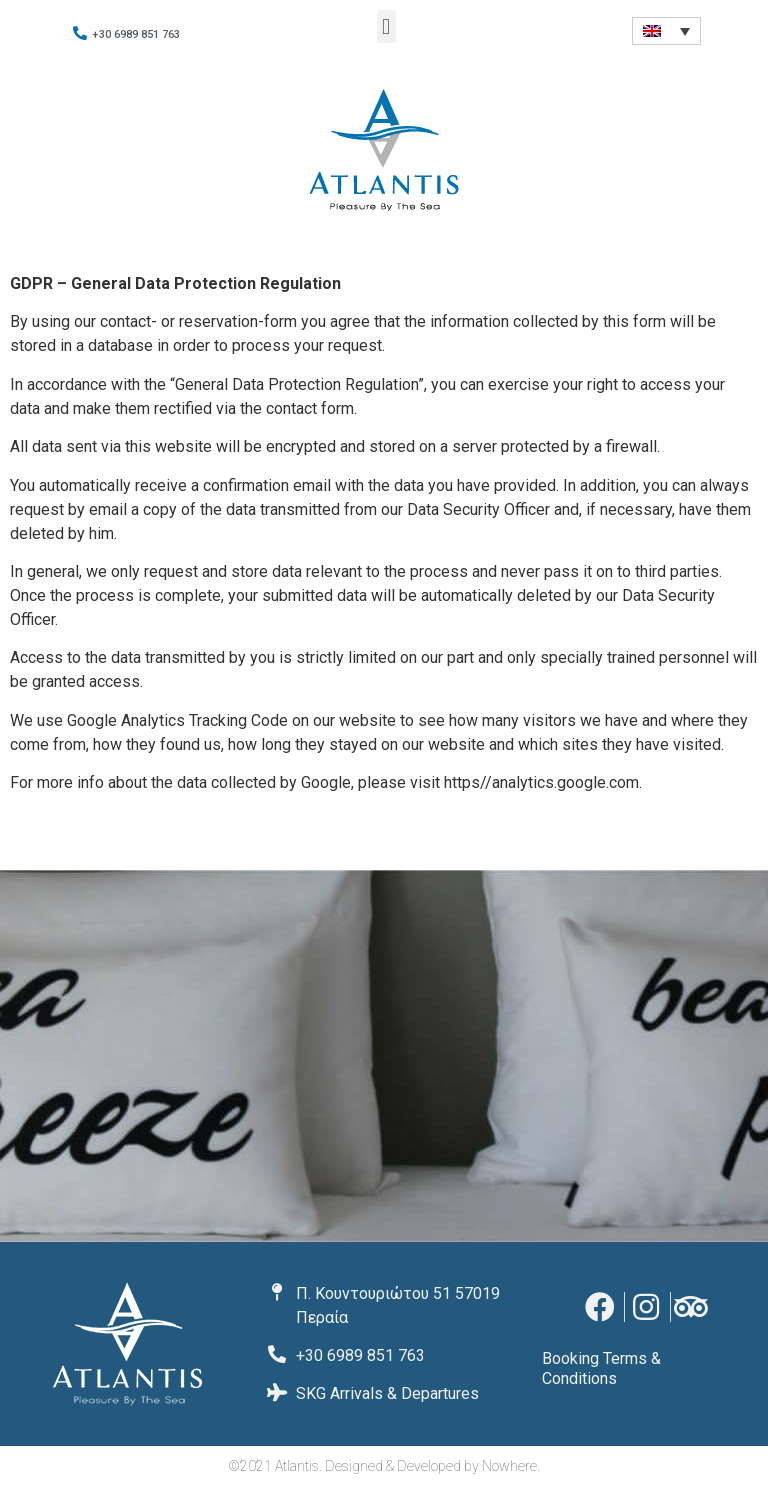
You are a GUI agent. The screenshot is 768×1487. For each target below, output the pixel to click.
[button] (386, 26)
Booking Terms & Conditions (601, 1368)
